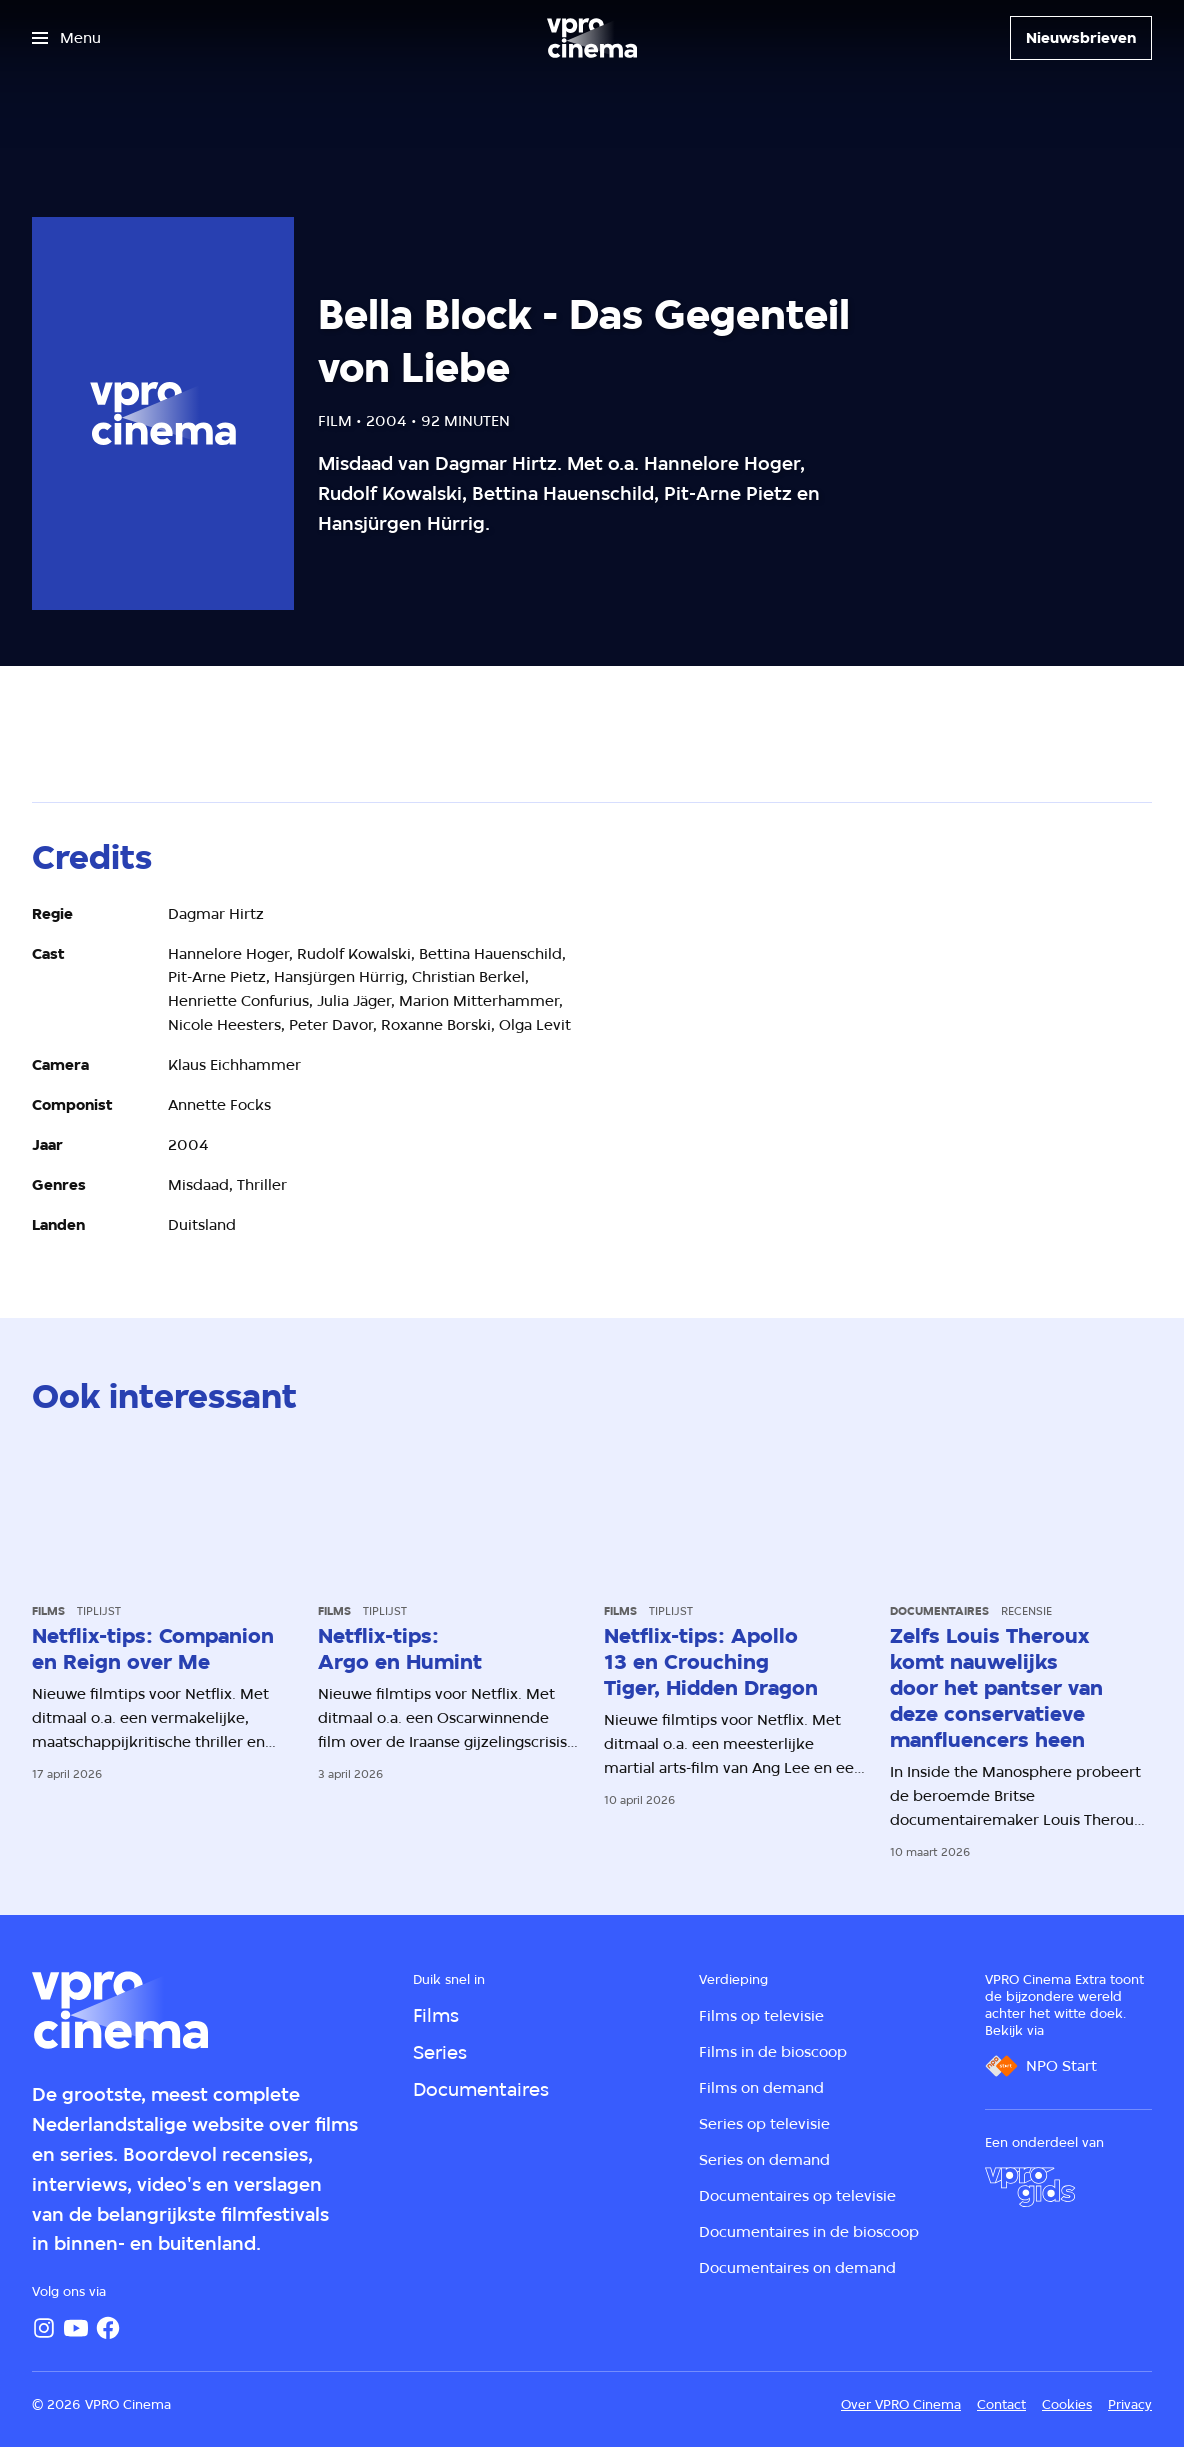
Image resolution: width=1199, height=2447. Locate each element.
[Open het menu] (66, 38)
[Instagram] (44, 2328)
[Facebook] (108, 2328)
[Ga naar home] (592, 38)
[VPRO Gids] (1030, 2187)
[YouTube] (76, 2328)
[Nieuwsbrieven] (1081, 38)
